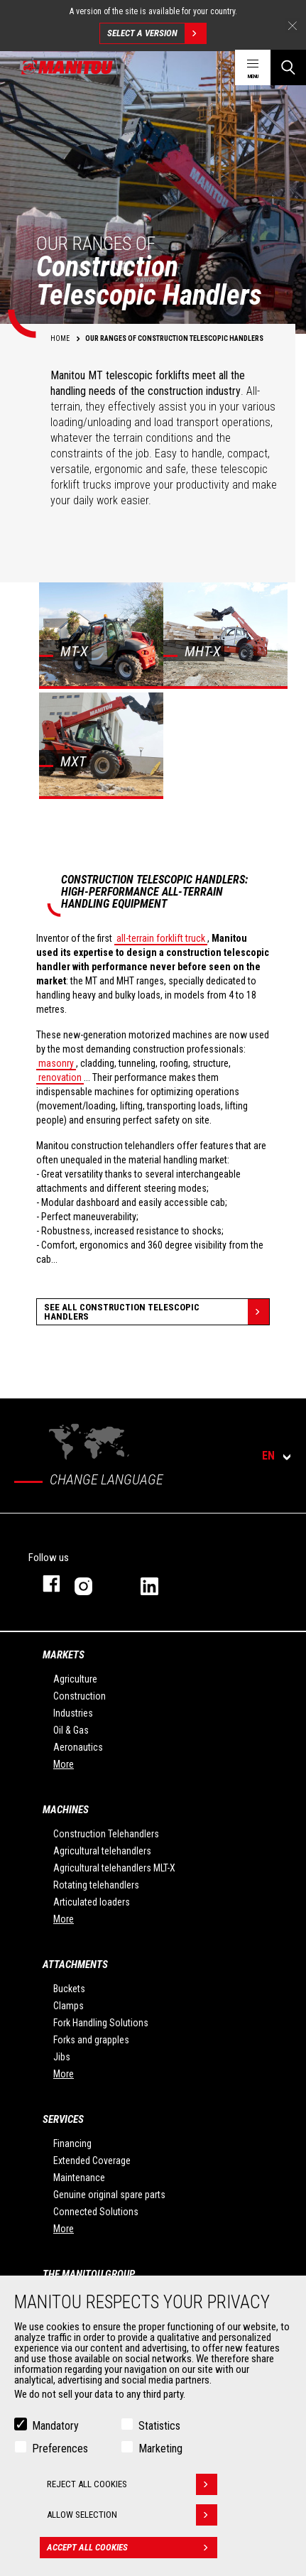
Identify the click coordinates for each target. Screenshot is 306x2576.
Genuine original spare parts (109, 2194)
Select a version (156, 33)
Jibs (61, 2057)
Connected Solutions (95, 2211)
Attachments (75, 1964)
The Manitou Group (89, 2274)
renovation (60, 1077)
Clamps (68, 2005)
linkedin (159, 1583)
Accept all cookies (132, 2550)
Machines (66, 1809)
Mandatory (55, 2428)
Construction (79, 1696)
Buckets (69, 1988)
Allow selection (132, 2517)
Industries (73, 1713)
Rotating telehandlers (96, 1885)
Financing (72, 2143)
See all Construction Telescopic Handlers (156, 1312)
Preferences (60, 2451)
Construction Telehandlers (106, 1833)
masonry (56, 1063)
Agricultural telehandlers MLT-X (114, 1868)
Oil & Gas (71, 1730)
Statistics (159, 2428)
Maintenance (79, 2177)
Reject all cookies (132, 2487)
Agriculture (75, 1679)
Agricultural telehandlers (102, 1851)
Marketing (160, 2451)
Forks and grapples (91, 2039)
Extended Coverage (92, 2160)
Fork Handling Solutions (100, 2022)
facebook (44, 1583)
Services (63, 2119)
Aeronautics (78, 1747)
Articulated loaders (91, 1902)
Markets (63, 1654)
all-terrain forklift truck (160, 938)
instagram (93, 1583)
